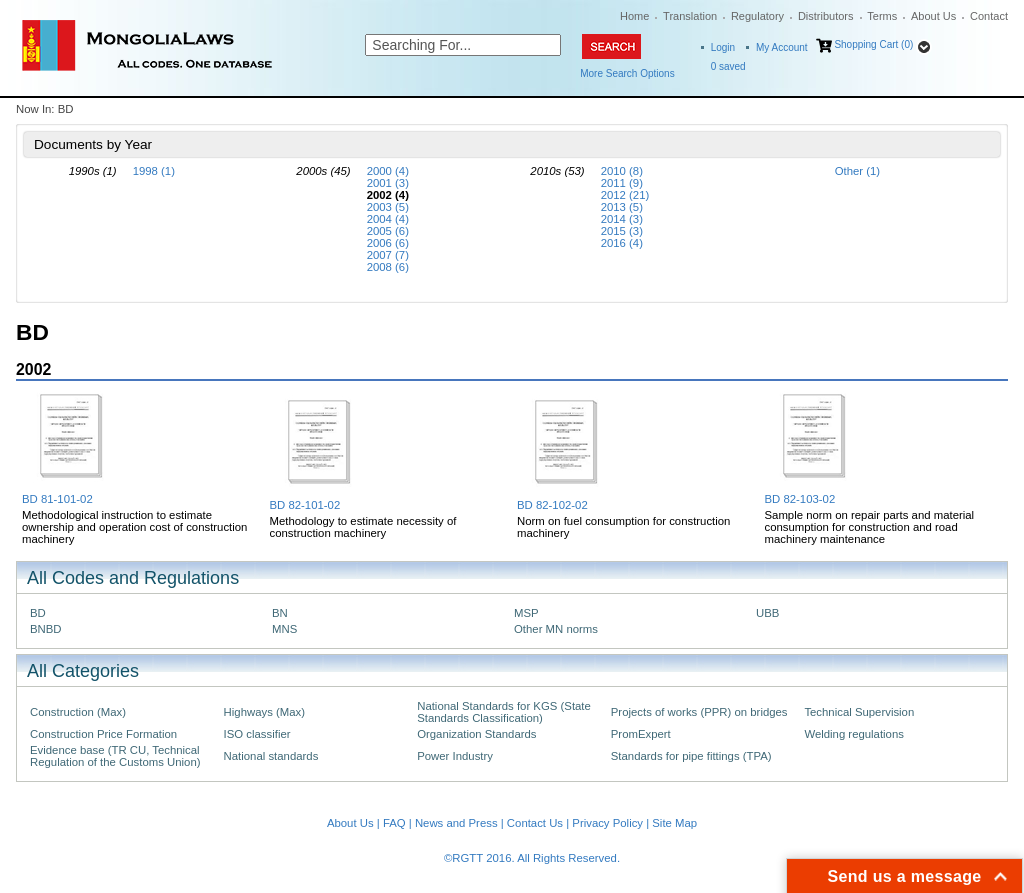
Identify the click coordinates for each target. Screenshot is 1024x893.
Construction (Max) (78, 712)
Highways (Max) (264, 712)
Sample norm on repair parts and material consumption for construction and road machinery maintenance (870, 527)
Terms (882, 16)
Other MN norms (556, 629)
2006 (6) (388, 243)
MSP (526, 613)
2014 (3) (622, 219)
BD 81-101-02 (57, 499)
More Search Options (627, 73)
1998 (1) (154, 171)
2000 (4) (388, 171)
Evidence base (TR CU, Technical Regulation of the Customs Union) (115, 756)
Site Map (674, 823)
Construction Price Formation (103, 734)
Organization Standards (476, 734)
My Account (782, 47)
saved (728, 66)
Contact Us (535, 823)
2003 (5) (388, 207)
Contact (989, 16)
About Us (933, 16)
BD (38, 613)
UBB (767, 613)
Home (634, 16)
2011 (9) (622, 183)
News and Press (456, 823)
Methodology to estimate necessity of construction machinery (363, 527)
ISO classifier (257, 734)
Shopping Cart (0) (873, 44)
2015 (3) (622, 231)
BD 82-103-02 (800, 499)
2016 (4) (622, 243)
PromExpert (641, 734)
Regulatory (757, 16)
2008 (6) (388, 267)
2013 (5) (622, 207)
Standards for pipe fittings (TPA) (691, 756)
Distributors (826, 16)
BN (280, 613)
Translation (690, 16)
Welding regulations (854, 734)
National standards (271, 756)
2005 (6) (388, 231)
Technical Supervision (859, 712)
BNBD (46, 629)
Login (723, 47)
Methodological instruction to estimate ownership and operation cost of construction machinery (134, 527)
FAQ (394, 823)
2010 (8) (622, 171)
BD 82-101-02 (305, 505)
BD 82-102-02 (552, 505)
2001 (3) (388, 183)
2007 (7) (388, 255)
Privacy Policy (607, 823)
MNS (284, 629)
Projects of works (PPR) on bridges (699, 712)
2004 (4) (388, 219)
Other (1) (857, 171)
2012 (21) (625, 195)
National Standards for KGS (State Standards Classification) (504, 712)
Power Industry (455, 756)
